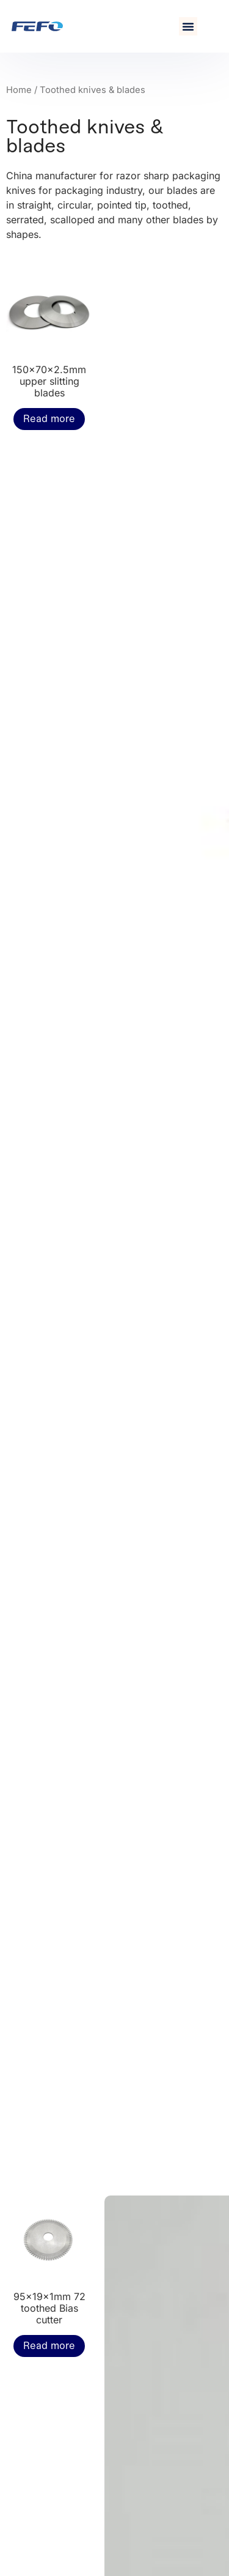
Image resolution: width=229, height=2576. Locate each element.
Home (19, 89)
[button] (188, 26)
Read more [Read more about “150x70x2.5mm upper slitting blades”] (49, 419)
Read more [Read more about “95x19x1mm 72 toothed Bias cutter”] (49, 2346)
